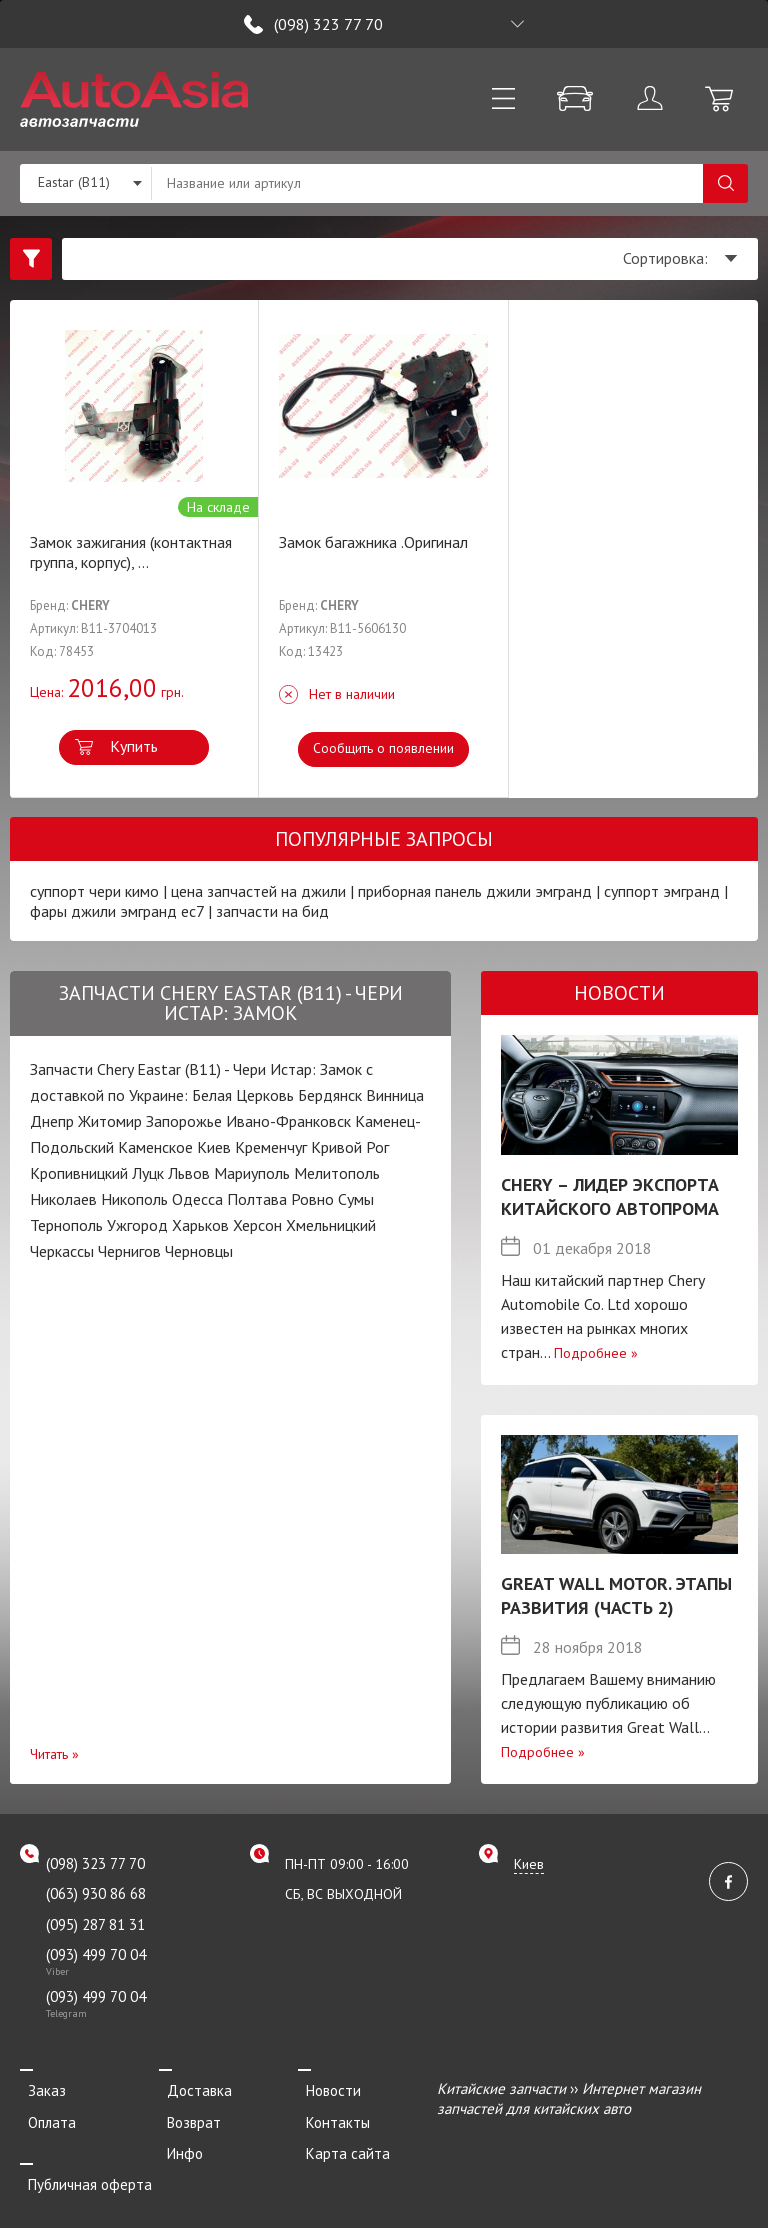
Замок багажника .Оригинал (373, 542)
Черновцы (199, 1251)
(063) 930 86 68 (96, 1893)
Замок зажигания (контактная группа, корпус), (131, 552)
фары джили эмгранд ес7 (117, 911)
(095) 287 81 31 (95, 1924)
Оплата (44, 2115)
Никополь (134, 1199)
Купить (134, 746)
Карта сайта (340, 2142)
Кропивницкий (79, 1173)
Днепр (52, 1121)
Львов (189, 1173)
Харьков (200, 1225)
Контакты (330, 2115)
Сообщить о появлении (383, 748)
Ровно (312, 1199)
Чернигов (129, 1251)
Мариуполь (252, 1173)
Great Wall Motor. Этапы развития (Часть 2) (616, 1595)
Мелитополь (337, 1173)
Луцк (148, 1173)
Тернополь (66, 1225)
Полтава (257, 1199)
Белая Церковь (243, 1095)
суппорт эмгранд (662, 891)
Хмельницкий (331, 1225)
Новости (325, 2088)
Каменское (155, 1147)
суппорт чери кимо (94, 891)
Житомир (110, 1121)
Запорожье (184, 1121)
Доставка (191, 2088)
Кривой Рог (350, 1147)
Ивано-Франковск (288, 1121)
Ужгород (137, 1225)
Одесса (197, 1199)
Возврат (186, 2115)
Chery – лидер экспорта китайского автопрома (610, 1196)
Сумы (356, 1199)
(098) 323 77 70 (328, 24)
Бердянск (330, 1095)
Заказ (39, 2088)
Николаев (63, 1199)
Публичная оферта (82, 2170)
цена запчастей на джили (258, 891)
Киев (214, 1147)
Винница (395, 1095)
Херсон (257, 1225)
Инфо (177, 2142)
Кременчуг (271, 1147)
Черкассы (62, 1251)
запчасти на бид (272, 911)
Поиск (725, 183)
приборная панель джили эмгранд (475, 891)
